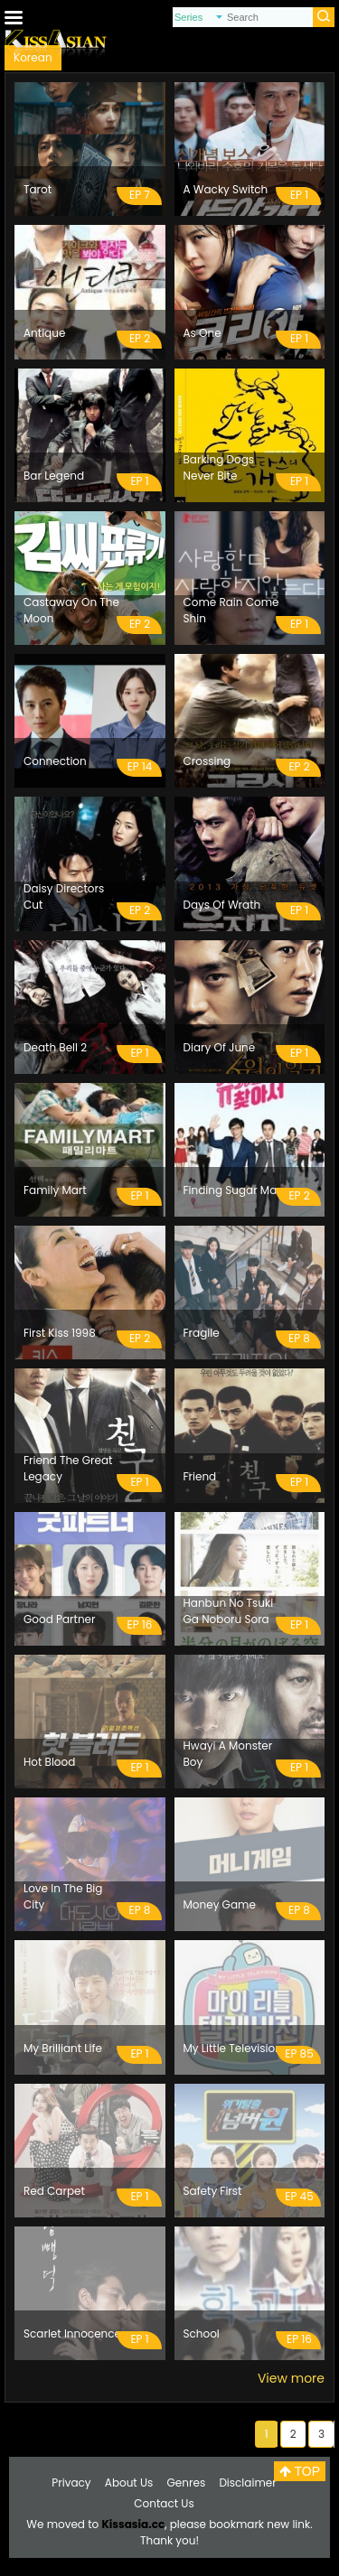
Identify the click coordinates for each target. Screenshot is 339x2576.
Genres (186, 2482)
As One (202, 333)
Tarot (38, 189)
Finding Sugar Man (234, 1190)
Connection (55, 761)
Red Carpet (54, 2190)
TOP (299, 2471)
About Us (129, 2482)
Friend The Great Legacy (68, 1468)
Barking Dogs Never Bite (219, 467)
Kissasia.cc (133, 2524)
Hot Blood (49, 1761)
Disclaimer (247, 2482)
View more (291, 2378)
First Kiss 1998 (60, 1332)
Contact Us (163, 2503)
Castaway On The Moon (71, 610)
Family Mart (55, 1190)
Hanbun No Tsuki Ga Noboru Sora (229, 1611)
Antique (44, 333)
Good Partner (60, 1619)
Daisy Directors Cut (64, 896)
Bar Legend (54, 475)
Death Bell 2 (55, 1047)
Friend (200, 1476)
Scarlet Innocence (72, 2333)
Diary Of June (220, 1047)
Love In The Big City (63, 1896)
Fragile (202, 1332)
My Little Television (233, 2048)
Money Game (220, 1904)
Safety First (213, 2190)
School (202, 2333)
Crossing (207, 761)
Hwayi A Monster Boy (228, 1753)
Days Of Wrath (222, 904)
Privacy (71, 2482)
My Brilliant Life (63, 2048)
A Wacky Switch (226, 189)
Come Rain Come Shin (231, 610)
